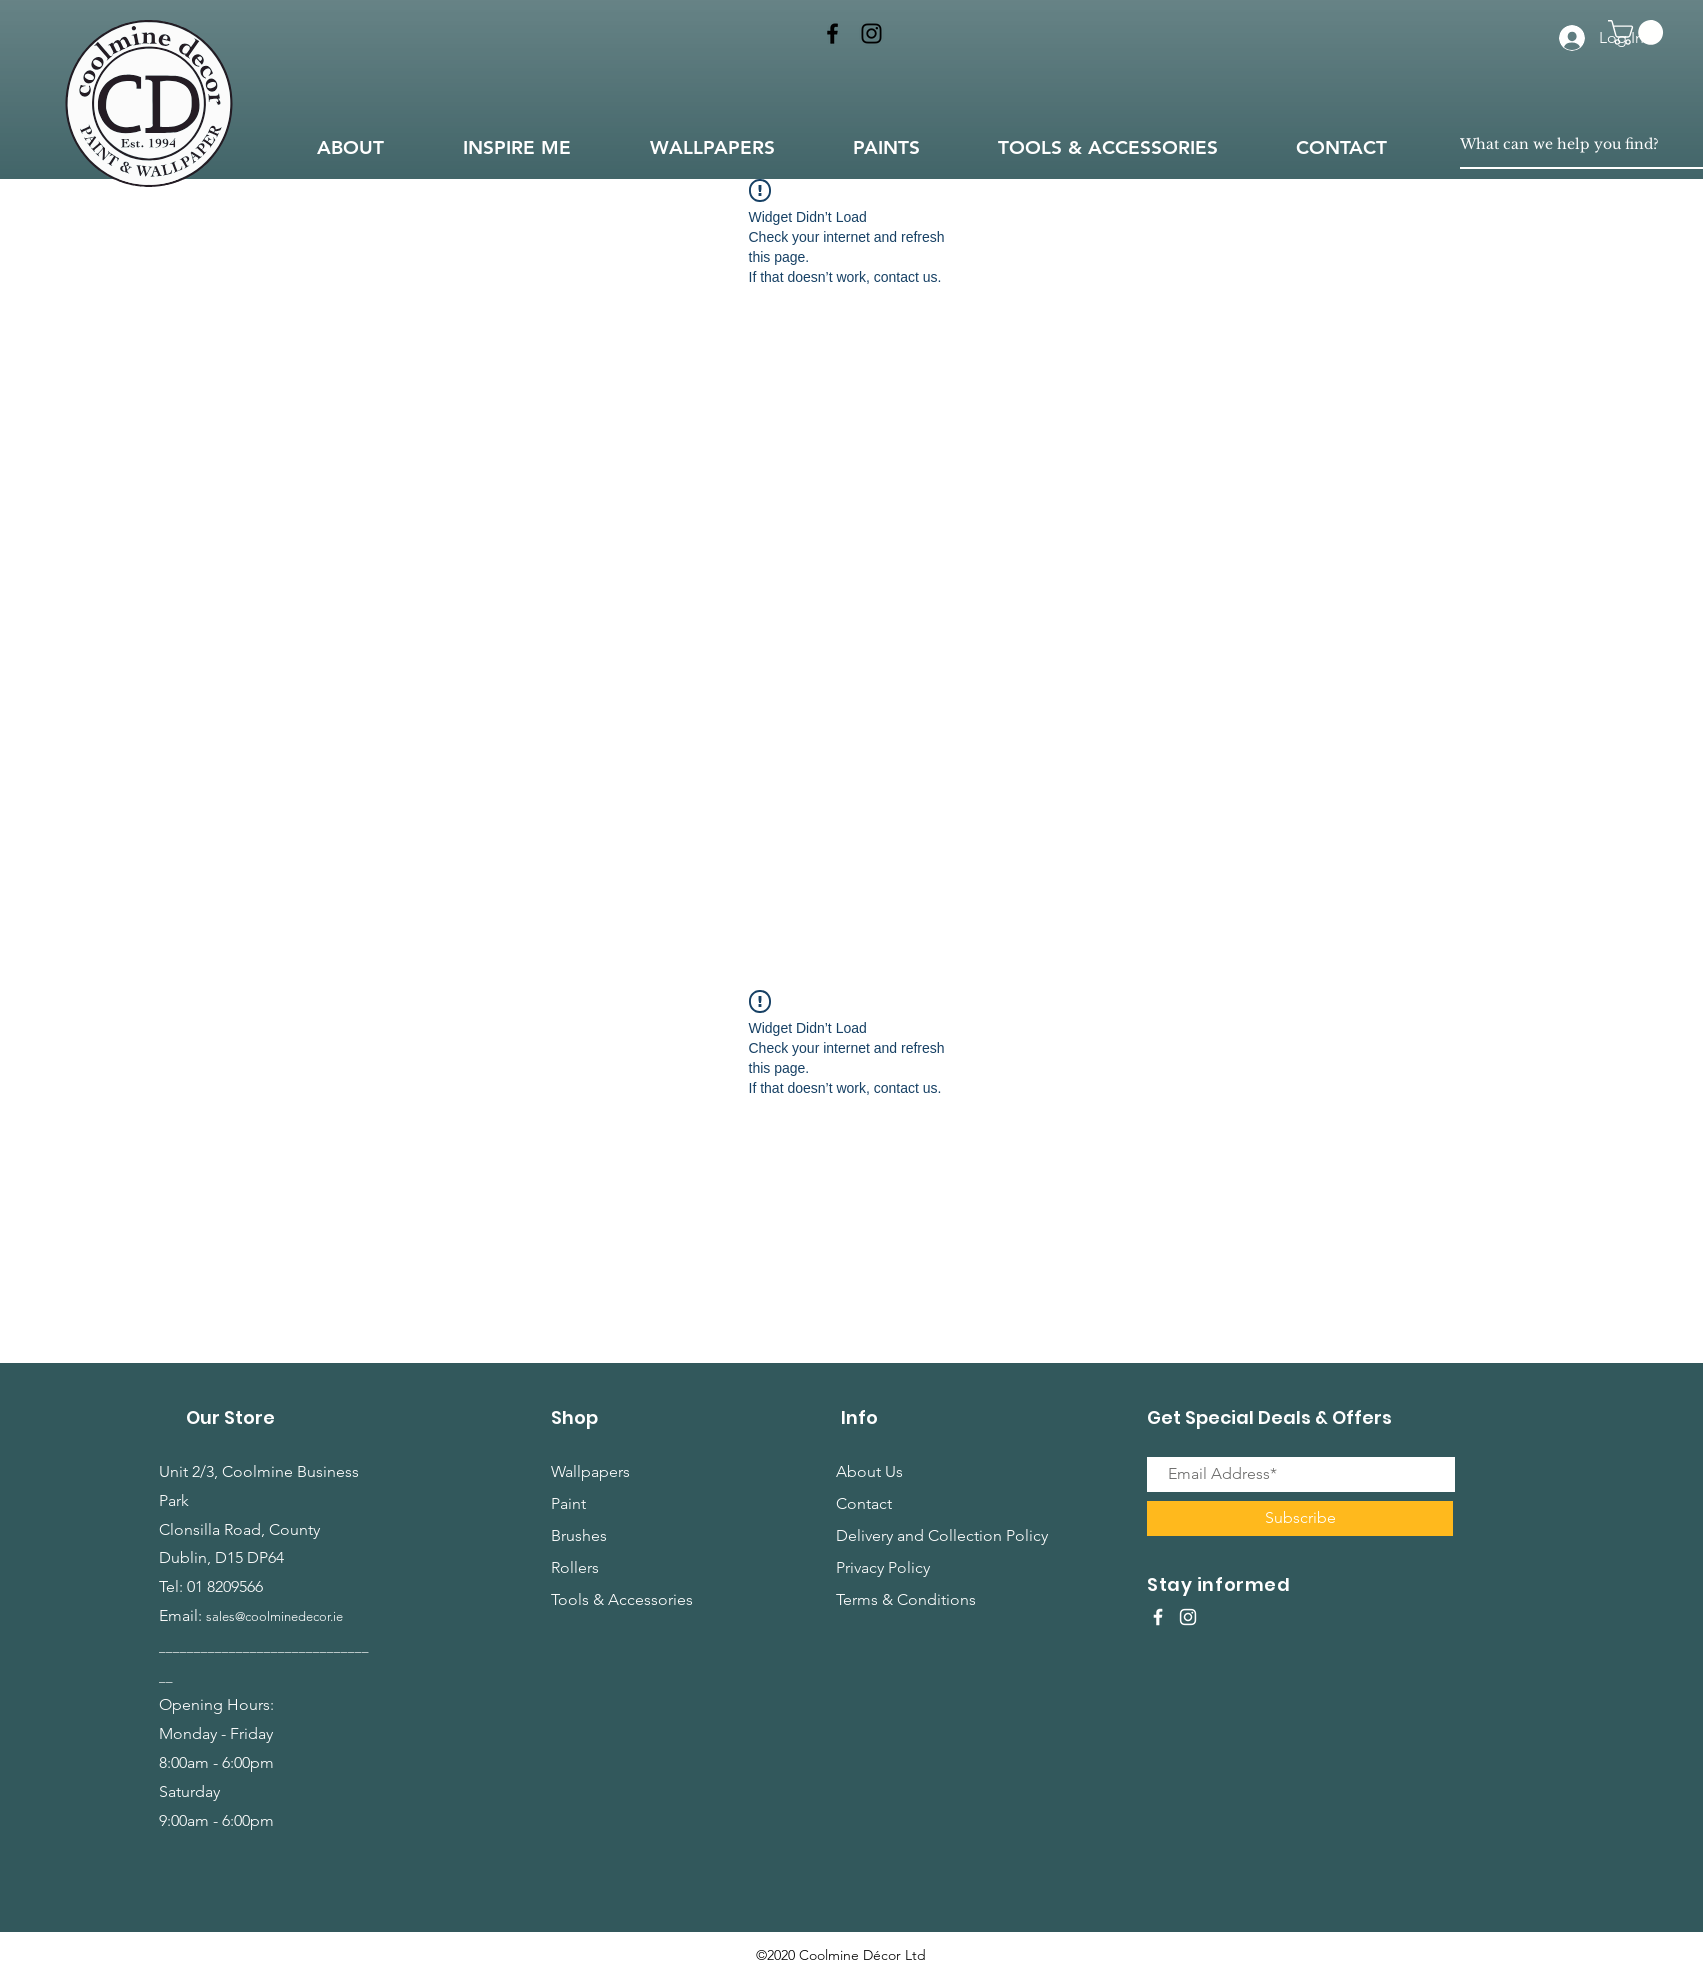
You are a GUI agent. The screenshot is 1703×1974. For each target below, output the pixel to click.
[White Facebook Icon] (1158, 1617)
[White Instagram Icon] (1188, 1617)
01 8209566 (225, 1586)
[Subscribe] (1300, 1518)
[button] (1638, 32)
